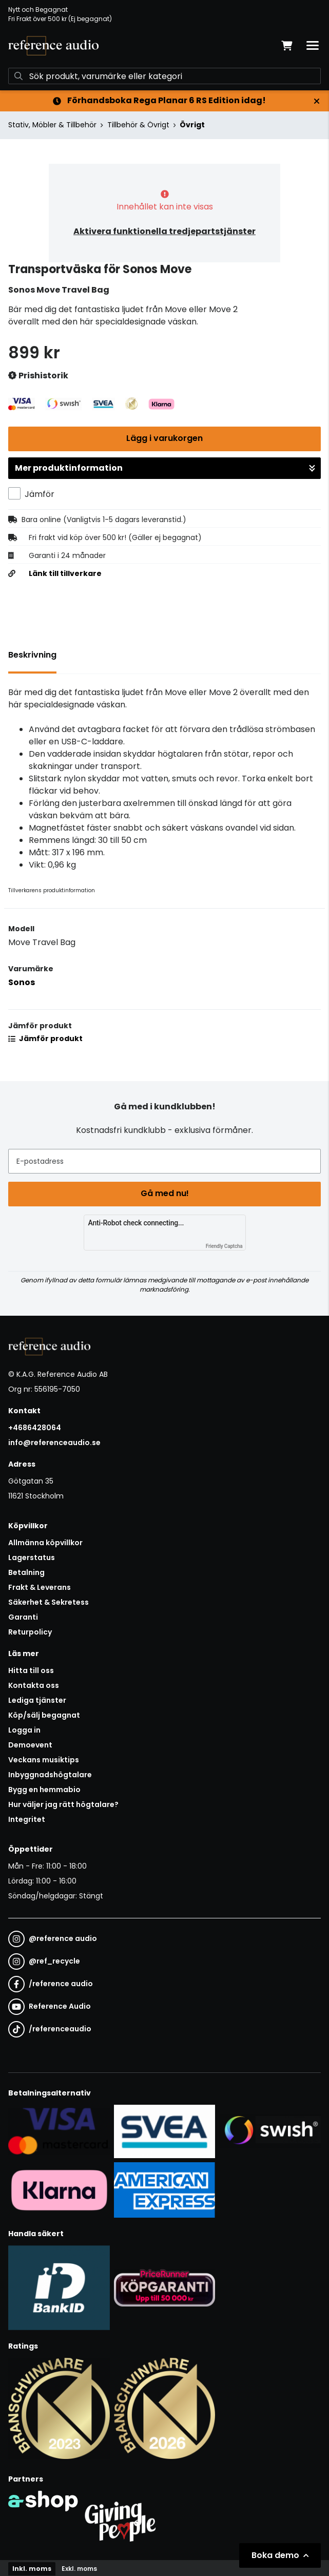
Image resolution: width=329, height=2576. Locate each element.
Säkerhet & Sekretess (48, 1602)
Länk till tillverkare (65, 573)
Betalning (26, 1572)
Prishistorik (38, 376)
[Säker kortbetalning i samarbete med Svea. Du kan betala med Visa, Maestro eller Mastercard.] (59, 2131)
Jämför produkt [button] (45, 1038)
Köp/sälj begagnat (44, 1715)
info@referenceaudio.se (54, 1442)
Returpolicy (30, 1632)
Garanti (23, 1617)
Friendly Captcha (224, 1246)
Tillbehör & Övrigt (138, 125)
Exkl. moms (79, 2568)
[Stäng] (317, 101)
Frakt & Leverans (39, 1587)
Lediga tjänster (37, 1700)
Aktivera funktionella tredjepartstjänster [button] (164, 231)
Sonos (21, 982)
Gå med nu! (165, 1193)
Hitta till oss (31, 1670)
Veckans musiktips (43, 1760)
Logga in (24, 1730)
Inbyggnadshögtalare (50, 1775)
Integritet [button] (26, 1819)
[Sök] (164, 76)
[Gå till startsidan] (53, 45)
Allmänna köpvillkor (45, 1542)
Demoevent (30, 1745)
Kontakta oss (33, 1685)
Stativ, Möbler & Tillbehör (52, 125)
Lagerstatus (31, 1557)
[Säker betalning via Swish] (270, 2131)
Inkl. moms (31, 2568)
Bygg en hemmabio (44, 1789)
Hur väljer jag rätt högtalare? (63, 1804)
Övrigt (192, 125)
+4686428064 (34, 1427)
